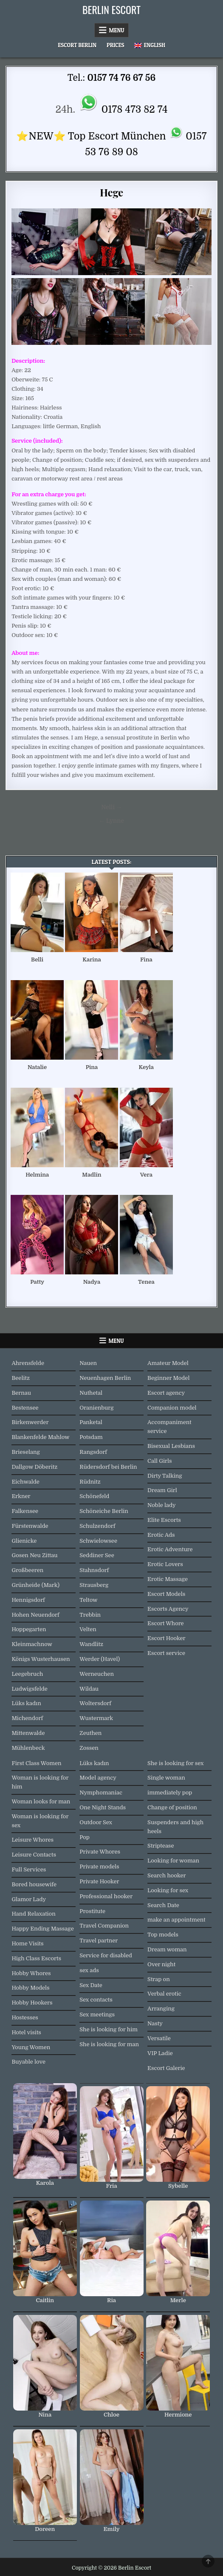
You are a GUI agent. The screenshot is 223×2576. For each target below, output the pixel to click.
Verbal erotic (164, 1993)
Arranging (161, 2008)
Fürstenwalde (29, 1526)
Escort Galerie (166, 2068)
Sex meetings (97, 2014)
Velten (87, 1629)
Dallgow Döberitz (34, 1467)
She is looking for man (109, 2044)
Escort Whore (165, 1623)
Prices (115, 45)
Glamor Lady (28, 1899)
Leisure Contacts (33, 1854)
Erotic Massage (167, 1579)
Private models (99, 1866)
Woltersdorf (95, 1703)
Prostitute (92, 1911)
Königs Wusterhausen (40, 1659)
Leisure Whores (32, 1840)
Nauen (88, 1363)
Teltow (88, 1600)
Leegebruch (27, 1674)
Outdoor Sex (95, 1822)
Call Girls (159, 1461)
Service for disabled (105, 1955)
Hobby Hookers (31, 2002)
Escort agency (166, 1393)
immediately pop (169, 1792)
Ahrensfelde (27, 1363)
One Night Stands (102, 1807)
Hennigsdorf (28, 1600)
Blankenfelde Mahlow (40, 1437)
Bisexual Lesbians (171, 1446)
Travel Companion (104, 1925)
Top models (162, 1934)
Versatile (159, 2038)
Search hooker (166, 1875)
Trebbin (90, 1615)
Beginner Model (168, 1378)
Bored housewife (33, 1884)
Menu (116, 30)
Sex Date (90, 1985)
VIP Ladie (160, 2053)
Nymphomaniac (100, 1792)
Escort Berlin (77, 45)
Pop (84, 1837)
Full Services (28, 1869)
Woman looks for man (40, 1801)
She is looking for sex (175, 1763)
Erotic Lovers (165, 1564)
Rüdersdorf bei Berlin (108, 1467)
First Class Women (36, 1763)
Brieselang (25, 1452)
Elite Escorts (164, 1520)
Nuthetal (90, 1393)
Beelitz (20, 1378)
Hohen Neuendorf (35, 1615)
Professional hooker (106, 1896)
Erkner (20, 1496)
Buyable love (28, 2062)
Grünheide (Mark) (35, 1585)
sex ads (89, 1970)
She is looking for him (108, 2029)
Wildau (89, 1689)
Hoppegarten (28, 1629)
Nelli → (111, 807)
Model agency (97, 1777)
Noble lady (161, 1505)
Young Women (30, 2047)
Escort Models (166, 1594)
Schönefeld (94, 1496)
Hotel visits (26, 2032)
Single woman (166, 1777)
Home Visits (27, 1943)
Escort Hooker (166, 1638)
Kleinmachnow (31, 1644)
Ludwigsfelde (29, 1689)
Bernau (21, 1393)
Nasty (155, 2023)
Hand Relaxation (33, 1914)
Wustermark (96, 1718)
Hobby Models (30, 1988)
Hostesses (24, 2017)
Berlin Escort (111, 9)
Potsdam (90, 1437)
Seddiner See (96, 1555)
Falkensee (24, 1511)
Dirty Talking (164, 1476)
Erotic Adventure (169, 1549)
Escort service (166, 1653)
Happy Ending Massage (42, 1928)
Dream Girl (162, 1490)
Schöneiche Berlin (103, 1511)
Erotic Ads (161, 1535)
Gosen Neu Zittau (34, 1555)
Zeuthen (90, 1733)
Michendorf (27, 1718)
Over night (161, 1964)
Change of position (172, 1807)
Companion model (172, 1408)
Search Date (163, 1905)
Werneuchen (96, 1674)
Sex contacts (96, 1999)
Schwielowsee (98, 1541)
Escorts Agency (168, 1609)
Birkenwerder (29, 1422)
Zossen (89, 1748)
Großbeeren (27, 1570)
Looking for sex (167, 1890)
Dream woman (166, 1949)
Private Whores (99, 1851)
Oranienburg (96, 1408)
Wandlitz (91, 1644)
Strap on (158, 1979)
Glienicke (24, 1541)
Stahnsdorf (94, 1570)
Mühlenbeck (28, 1748)
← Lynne (111, 821)
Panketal (90, 1422)
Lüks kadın (26, 1703)
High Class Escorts (36, 1958)
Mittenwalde (28, 1733)
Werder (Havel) (99, 1659)
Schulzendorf (97, 1526)
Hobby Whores (31, 1973)
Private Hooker (99, 1881)
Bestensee (24, 1408)
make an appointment (176, 1919)
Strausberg (93, 1585)
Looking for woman (173, 1860)
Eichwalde (25, 1481)
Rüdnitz (89, 1481)
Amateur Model (168, 1363)
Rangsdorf (93, 1452)
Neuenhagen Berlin (105, 1378)
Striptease (160, 1845)
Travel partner (98, 1940)
